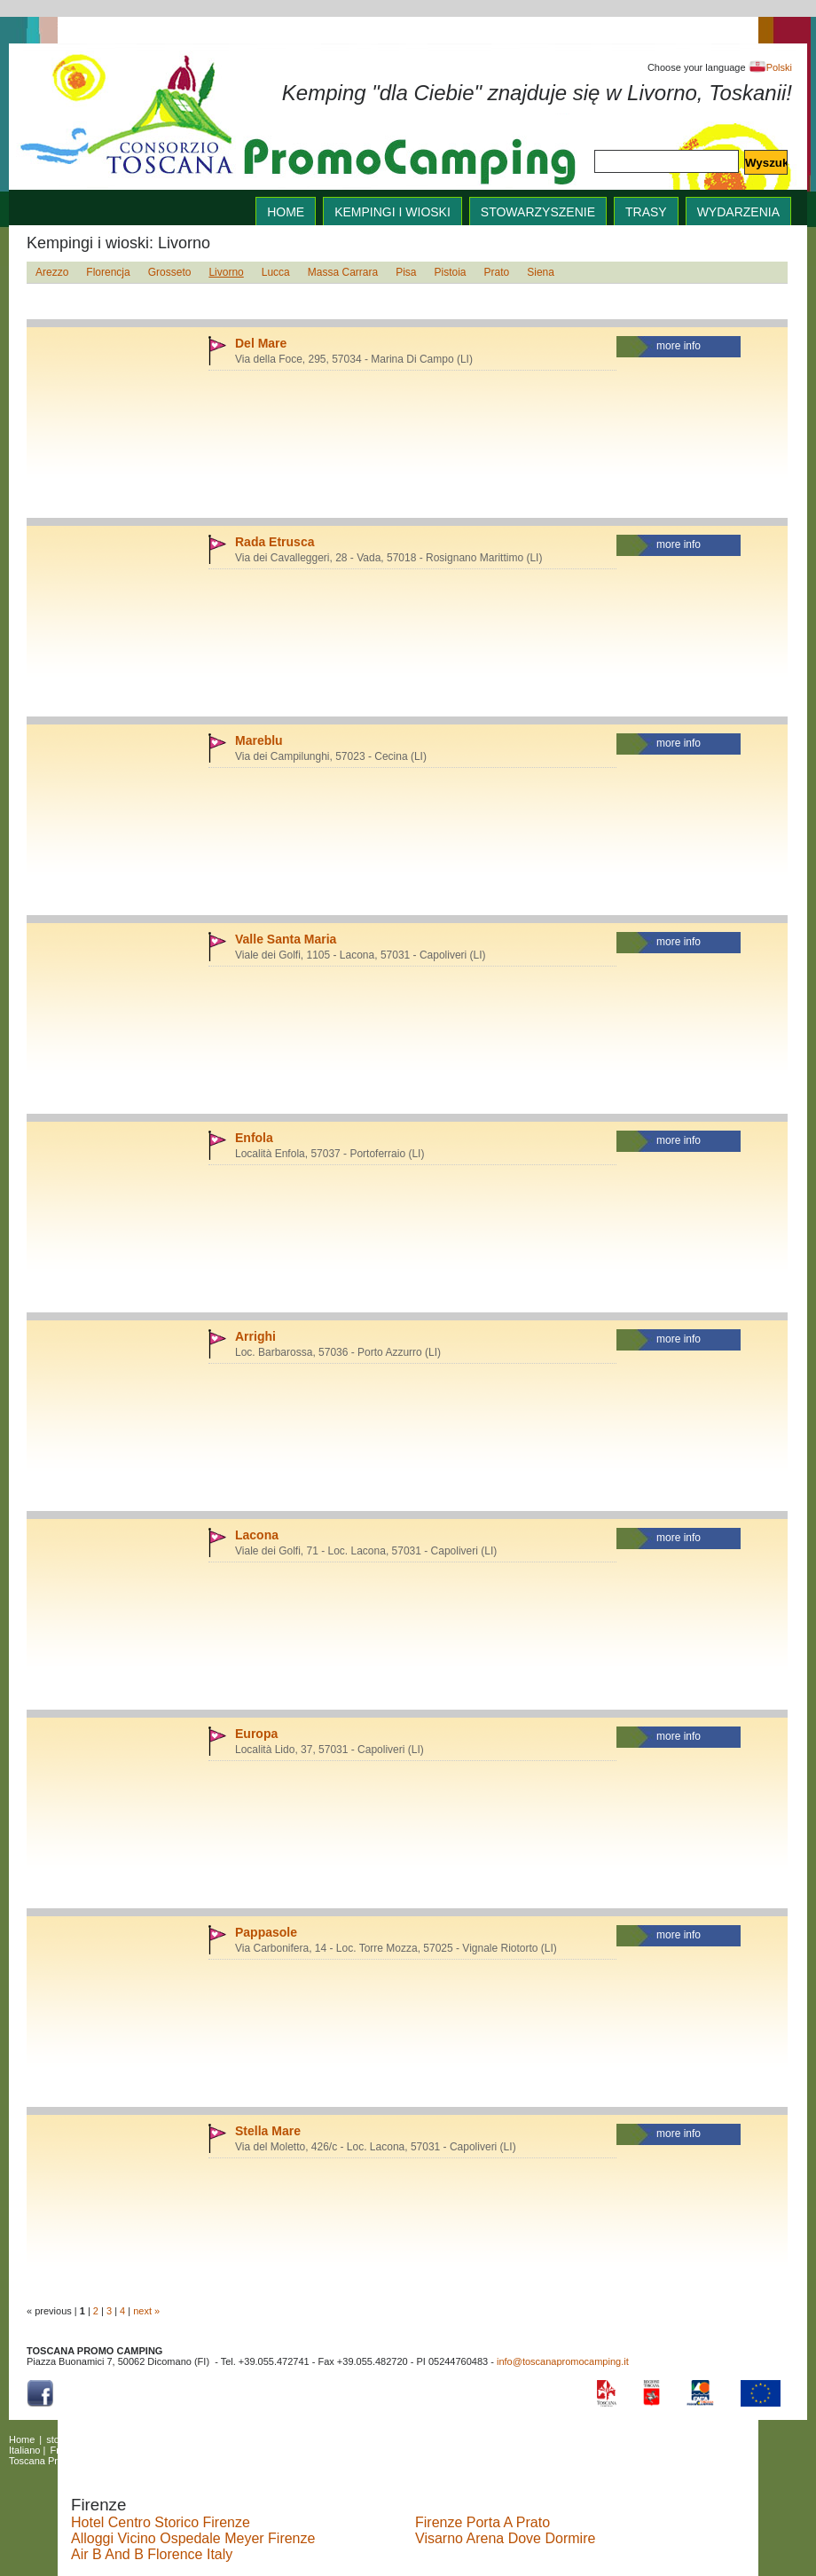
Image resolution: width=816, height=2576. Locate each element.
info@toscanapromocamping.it (563, 2361)
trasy (646, 212)
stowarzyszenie (538, 212)
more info (678, 346)
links (314, 2439)
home (285, 212)
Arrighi (255, 1336)
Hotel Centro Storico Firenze (160, 2522)
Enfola (254, 1138)
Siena (540, 272)
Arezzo (51, 272)
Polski (770, 67)
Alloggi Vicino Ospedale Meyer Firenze (193, 2538)
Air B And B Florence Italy (151, 2554)
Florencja (107, 272)
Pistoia (451, 272)
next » (146, 2311)
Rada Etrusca (274, 542)
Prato (497, 272)
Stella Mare (268, 2131)
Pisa (406, 272)
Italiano (24, 2450)
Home (22, 2439)
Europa (256, 1733)
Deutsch (115, 2450)
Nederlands (319, 2450)
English (497, 2439)
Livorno (225, 272)
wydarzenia (738, 212)
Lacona (257, 1535)
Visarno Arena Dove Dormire (505, 2538)
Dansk (156, 2450)
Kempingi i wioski (392, 212)
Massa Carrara (343, 272)
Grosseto (170, 272)
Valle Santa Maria (285, 939)
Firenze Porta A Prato (482, 2522)
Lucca (276, 272)
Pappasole (266, 1932)
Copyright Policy (219, 2460)
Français (68, 2450)
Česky (236, 2450)
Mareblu (259, 740)
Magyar (196, 2450)
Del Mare (260, 343)
